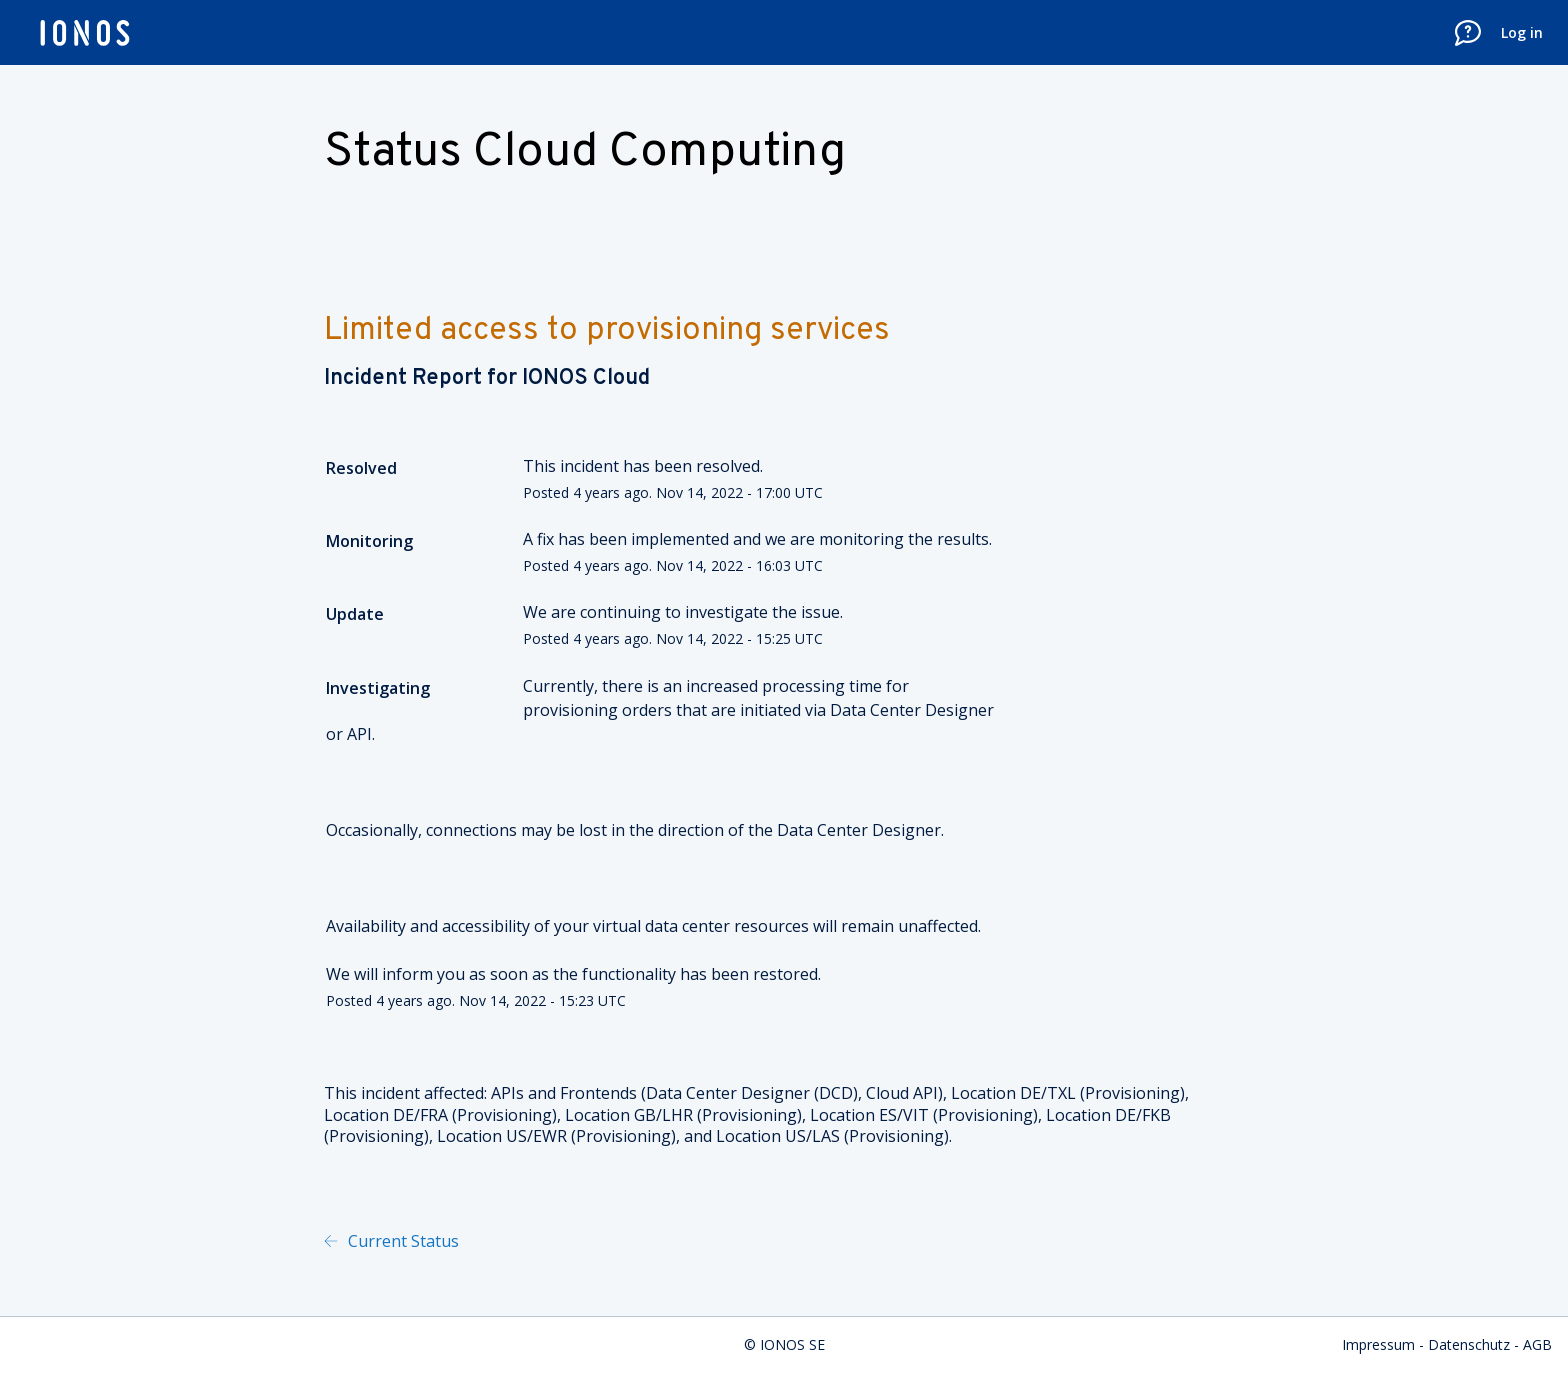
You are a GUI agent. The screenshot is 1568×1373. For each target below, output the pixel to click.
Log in (1522, 32)
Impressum (1378, 1344)
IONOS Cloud (586, 378)
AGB (1537, 1344)
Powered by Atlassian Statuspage (669, 1241)
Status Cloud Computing (585, 153)
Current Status (401, 1241)
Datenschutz (1469, 1344)
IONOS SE (792, 1344)
